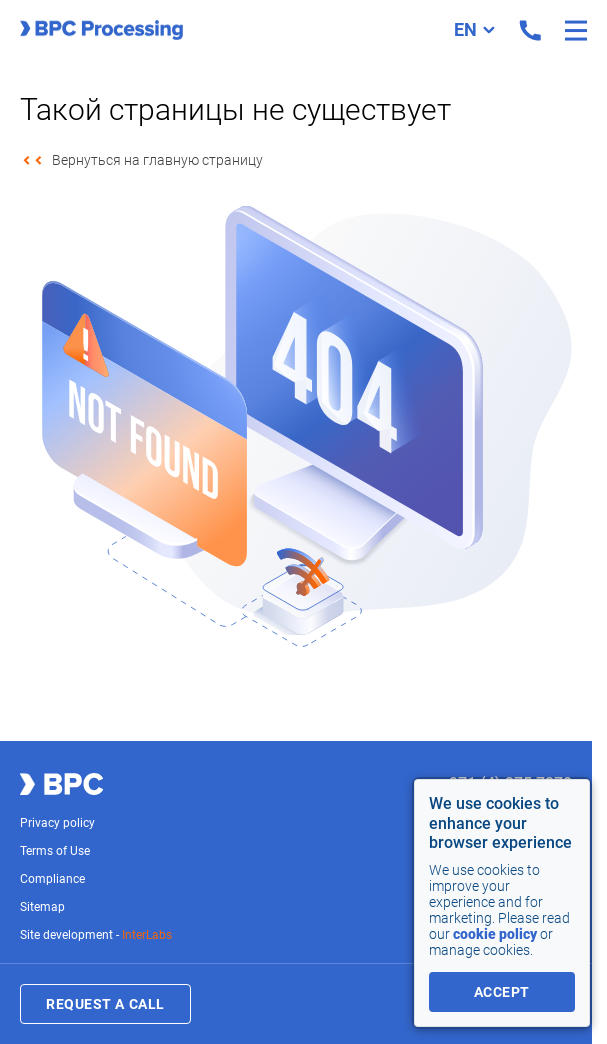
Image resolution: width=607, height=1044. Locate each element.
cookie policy (495, 934)
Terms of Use (55, 851)
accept (502, 992)
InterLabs (147, 935)
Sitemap (42, 907)
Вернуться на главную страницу (157, 160)
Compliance (52, 879)
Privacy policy (57, 823)
